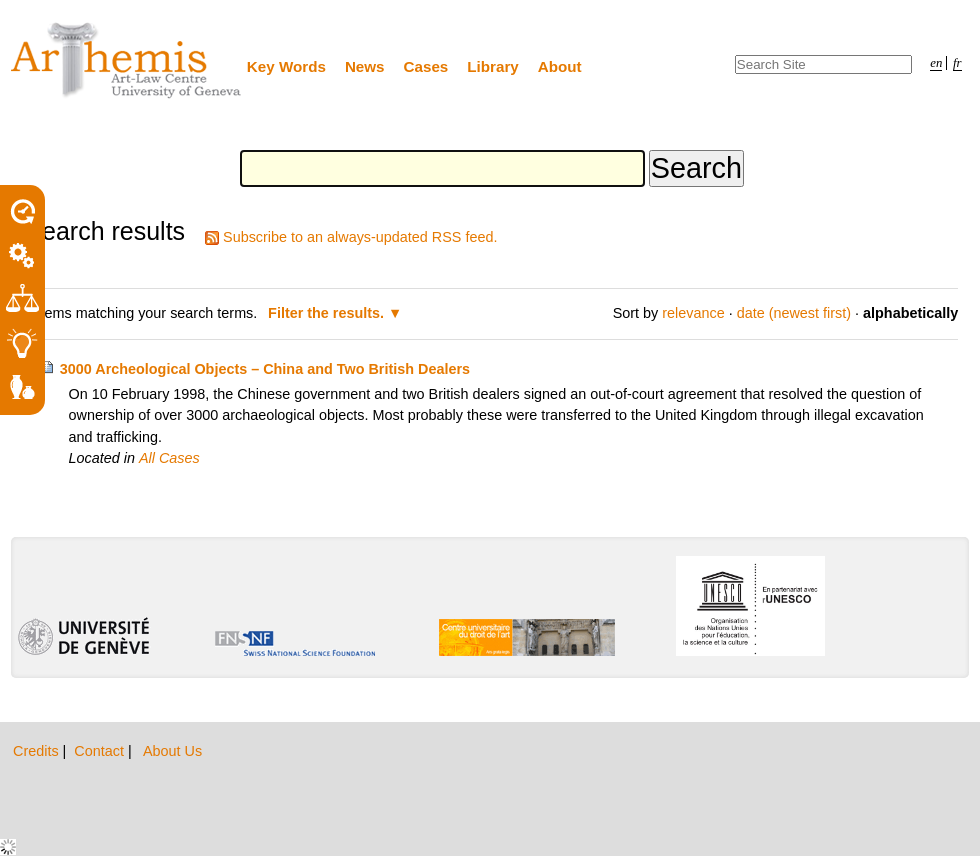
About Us (172, 751)
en (936, 63)
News (365, 66)
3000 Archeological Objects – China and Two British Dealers (265, 369)
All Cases (169, 458)
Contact (101, 751)
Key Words (286, 66)
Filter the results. (328, 313)
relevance (693, 313)
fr (957, 63)
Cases (426, 66)
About (560, 66)
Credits (38, 751)
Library (493, 66)
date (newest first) (794, 313)
